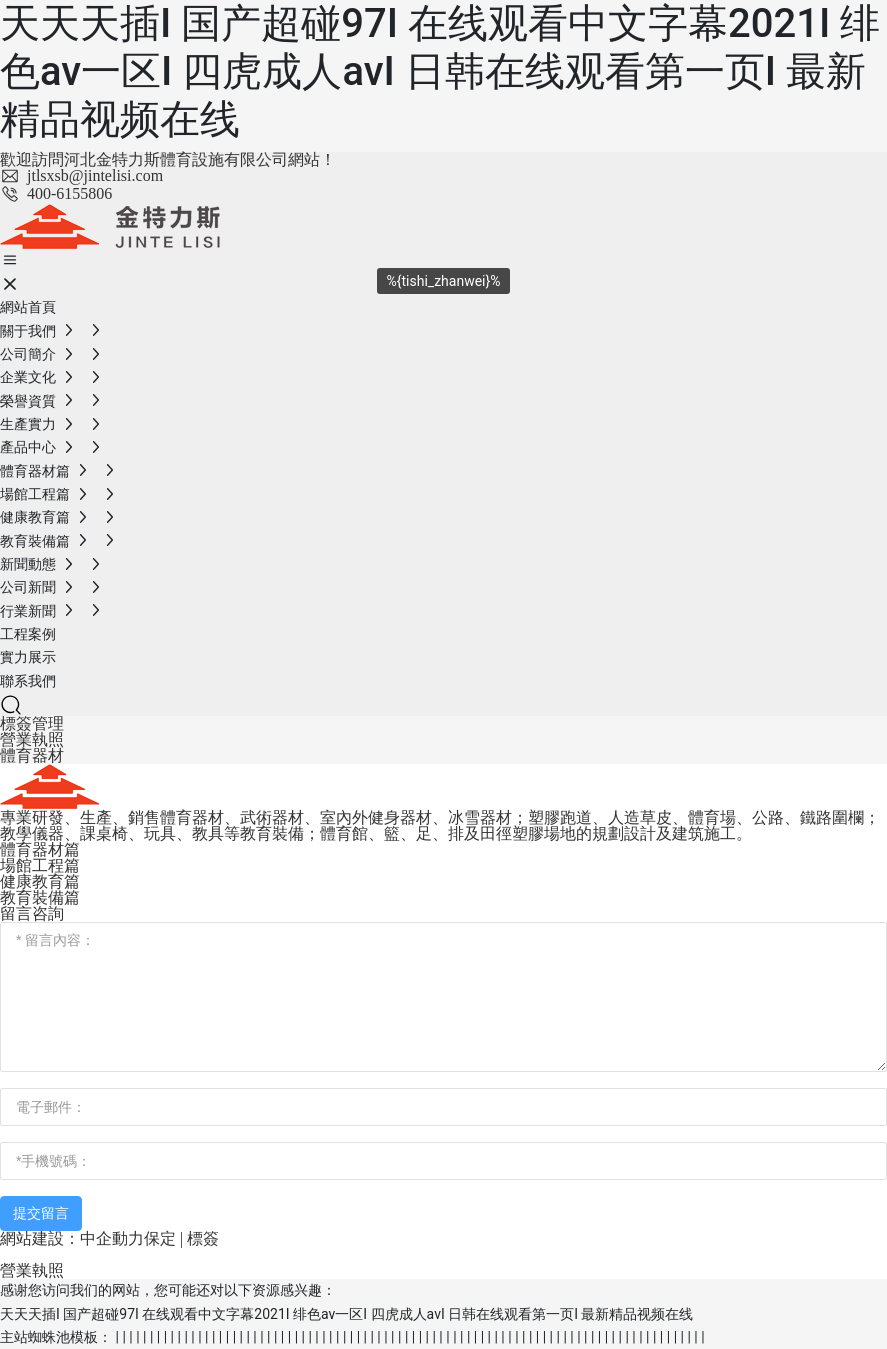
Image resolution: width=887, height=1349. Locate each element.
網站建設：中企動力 (72, 1238)
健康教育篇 (40, 881)
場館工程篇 (40, 865)
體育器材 (32, 755)
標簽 (203, 1238)
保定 (160, 1238)
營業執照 (32, 739)
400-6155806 (56, 193)
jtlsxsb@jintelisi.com (81, 175)
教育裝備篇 (40, 897)
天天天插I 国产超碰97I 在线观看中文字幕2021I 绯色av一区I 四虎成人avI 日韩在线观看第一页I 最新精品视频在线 (440, 71)
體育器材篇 (40, 849)
